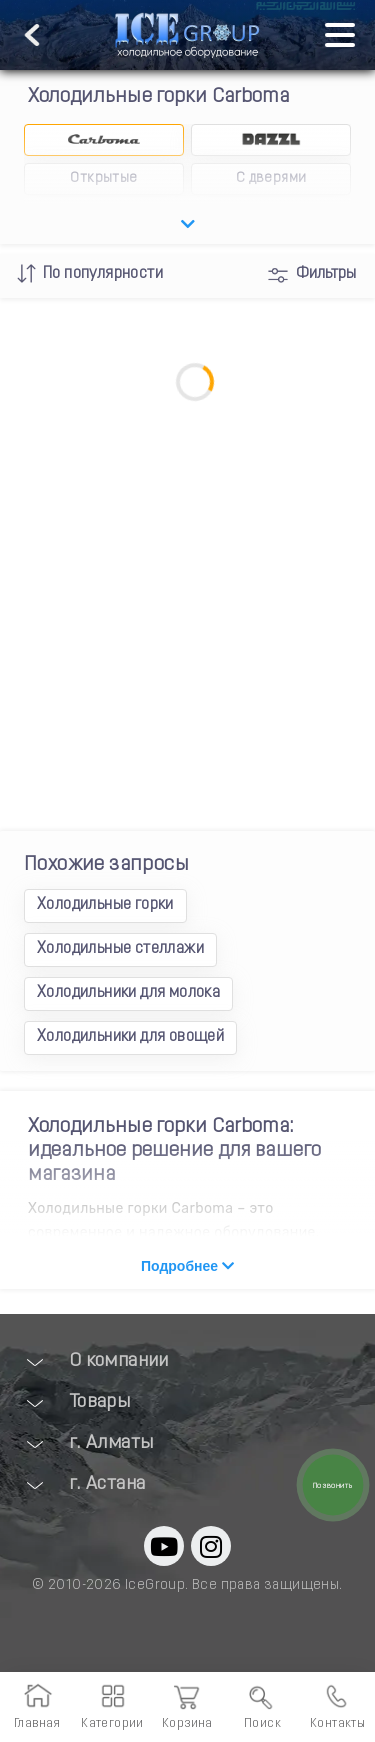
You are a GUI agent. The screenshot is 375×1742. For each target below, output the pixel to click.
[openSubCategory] (187, 225)
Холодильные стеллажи (120, 949)
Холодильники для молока (128, 993)
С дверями (271, 178)
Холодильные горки (105, 905)
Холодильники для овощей (130, 1037)
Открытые (103, 178)
